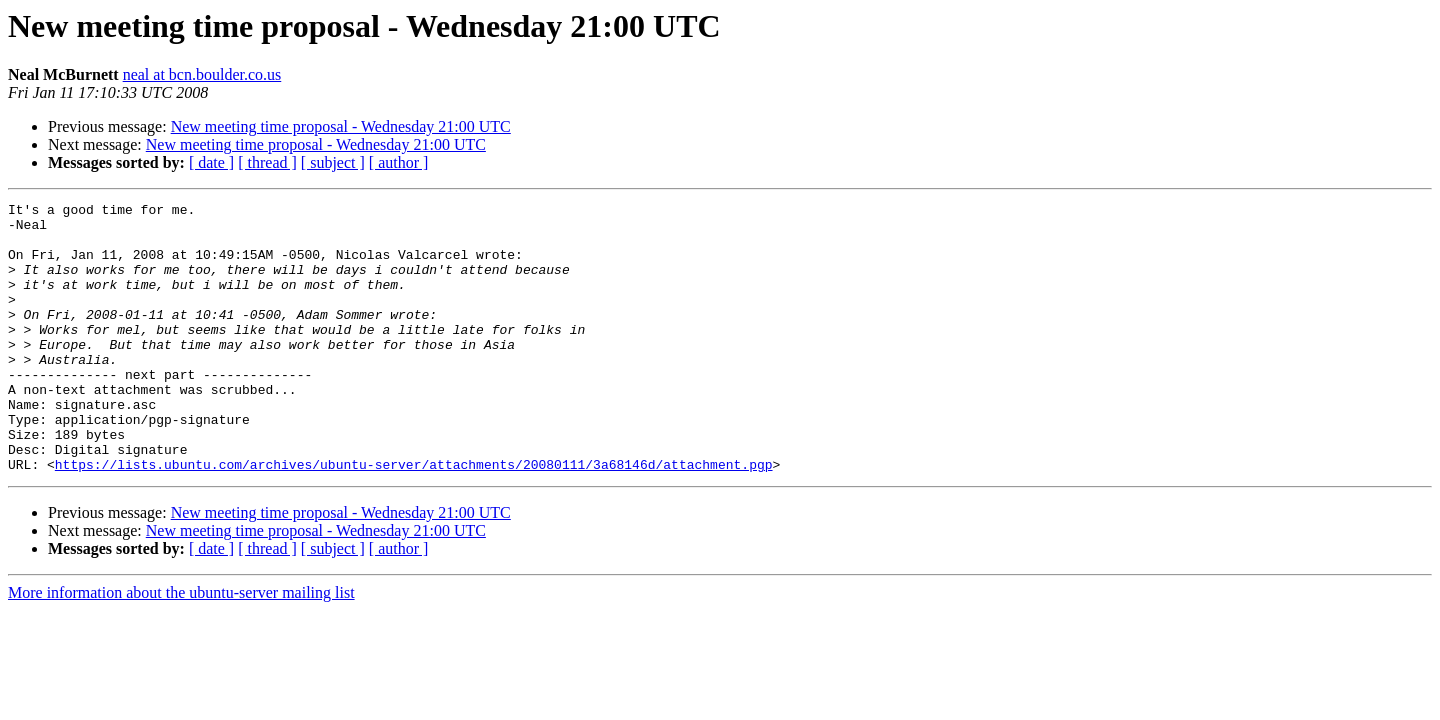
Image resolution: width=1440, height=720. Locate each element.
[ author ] (399, 162)
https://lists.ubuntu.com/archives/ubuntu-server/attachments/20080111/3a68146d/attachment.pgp (414, 518)
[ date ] (211, 162)
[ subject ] (333, 162)
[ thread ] (267, 162)
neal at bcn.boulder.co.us (202, 74)
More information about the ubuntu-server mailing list (181, 646)
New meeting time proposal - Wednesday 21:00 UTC (341, 126)
